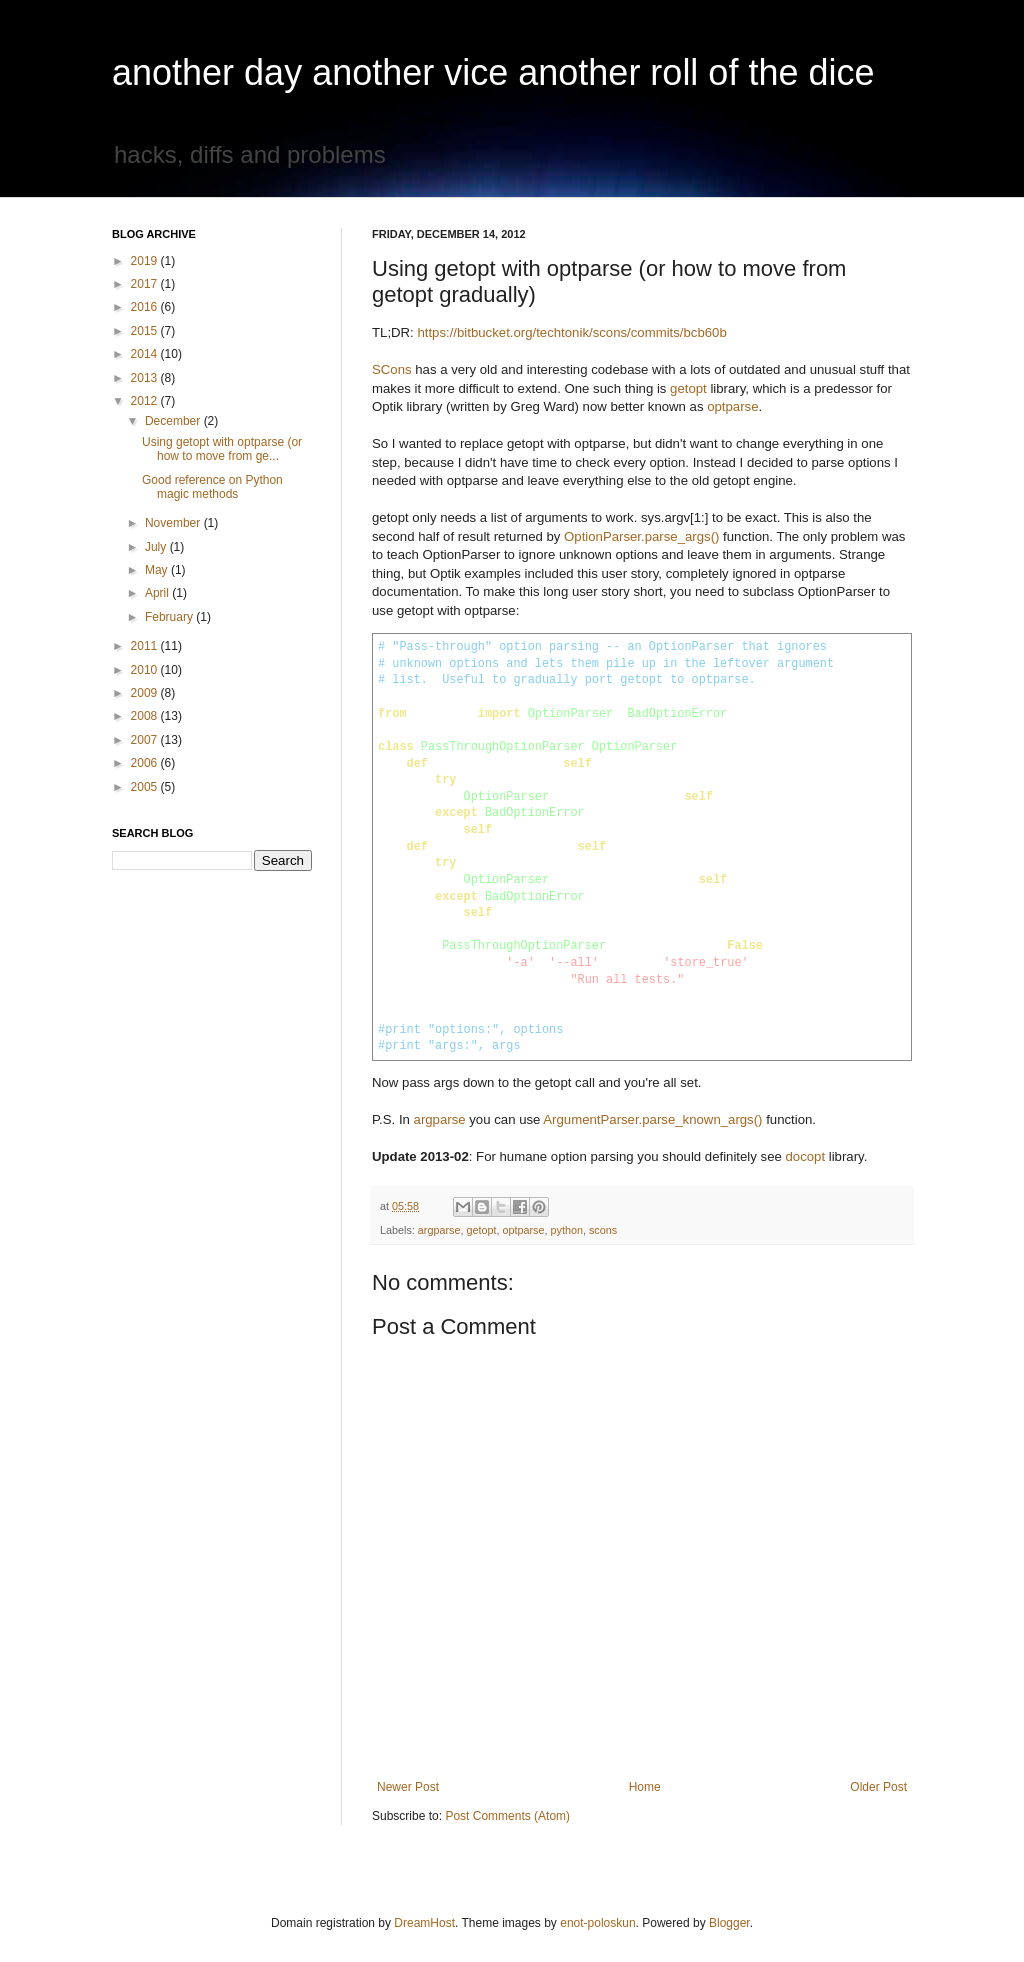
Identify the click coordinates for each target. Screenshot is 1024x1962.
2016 (146, 307)
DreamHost (424, 1923)
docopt (805, 1156)
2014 (146, 354)
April (158, 593)
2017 (146, 284)
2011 (146, 646)
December (174, 421)
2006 (146, 763)
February (170, 617)
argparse (440, 1119)
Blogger (729, 1923)
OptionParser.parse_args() (641, 536)
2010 (146, 670)
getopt (688, 388)
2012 (146, 401)
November (174, 523)
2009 (146, 693)
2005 (146, 787)
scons (603, 1230)
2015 (146, 331)
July (157, 547)
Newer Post (408, 1787)
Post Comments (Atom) (507, 1816)
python (567, 1230)
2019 (146, 261)
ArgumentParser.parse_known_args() (652, 1119)
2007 (146, 740)
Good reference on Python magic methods (212, 487)
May (158, 570)
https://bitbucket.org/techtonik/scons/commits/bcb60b (571, 332)
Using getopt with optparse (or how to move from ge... (222, 449)
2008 (146, 716)
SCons (392, 369)
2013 (146, 378)
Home (645, 1787)
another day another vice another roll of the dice (493, 72)
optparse (732, 406)
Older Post (878, 1787)
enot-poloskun (597, 1923)
